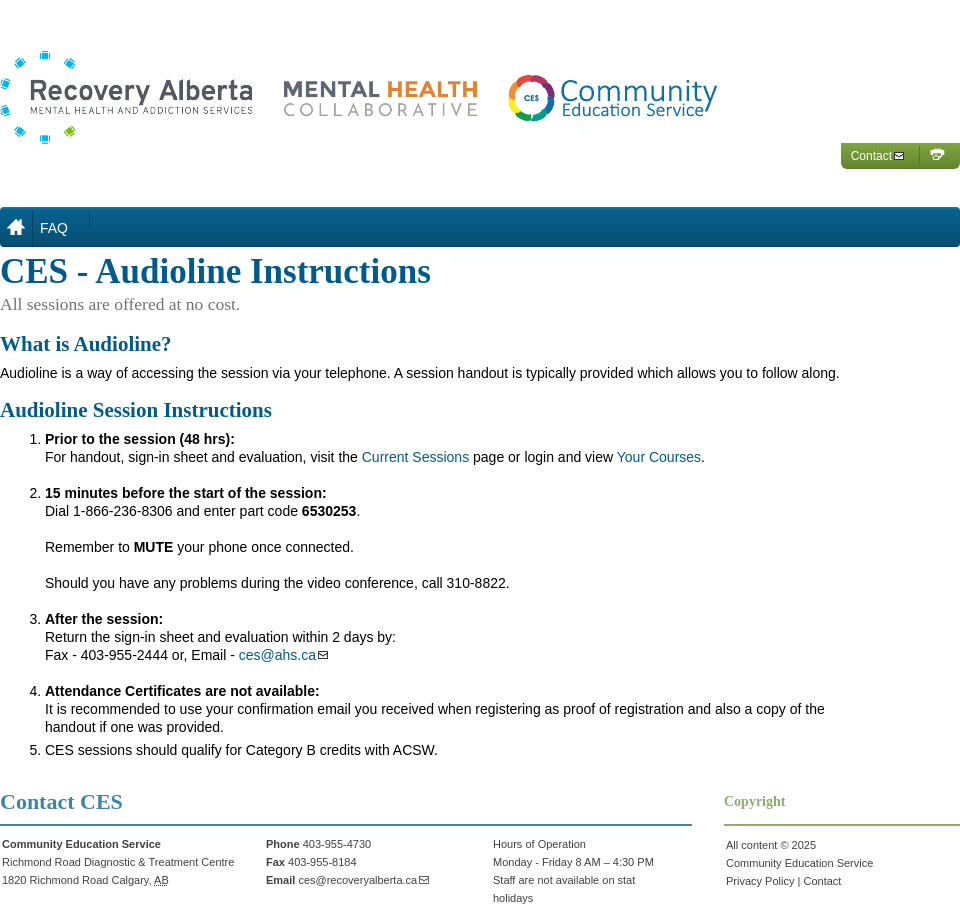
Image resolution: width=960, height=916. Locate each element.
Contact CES (61, 801)
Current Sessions (415, 457)
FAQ (54, 228)
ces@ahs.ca (277, 655)
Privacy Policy (760, 881)
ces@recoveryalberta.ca (357, 880)
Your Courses (659, 457)
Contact (871, 156)
